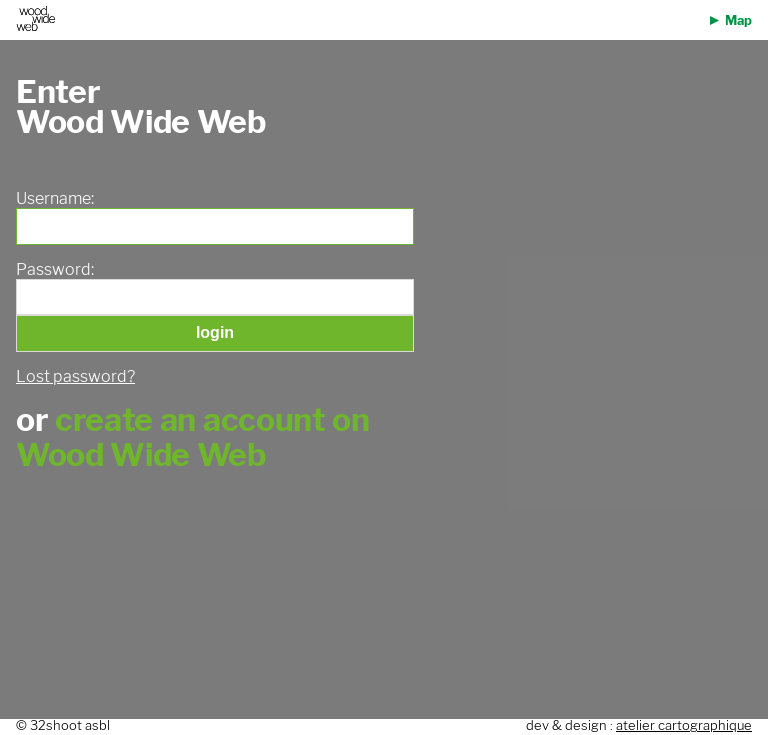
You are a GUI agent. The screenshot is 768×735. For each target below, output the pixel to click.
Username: (55, 199)
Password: (55, 270)
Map (738, 20)
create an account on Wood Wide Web (193, 437)
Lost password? (75, 376)
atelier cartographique (684, 725)
